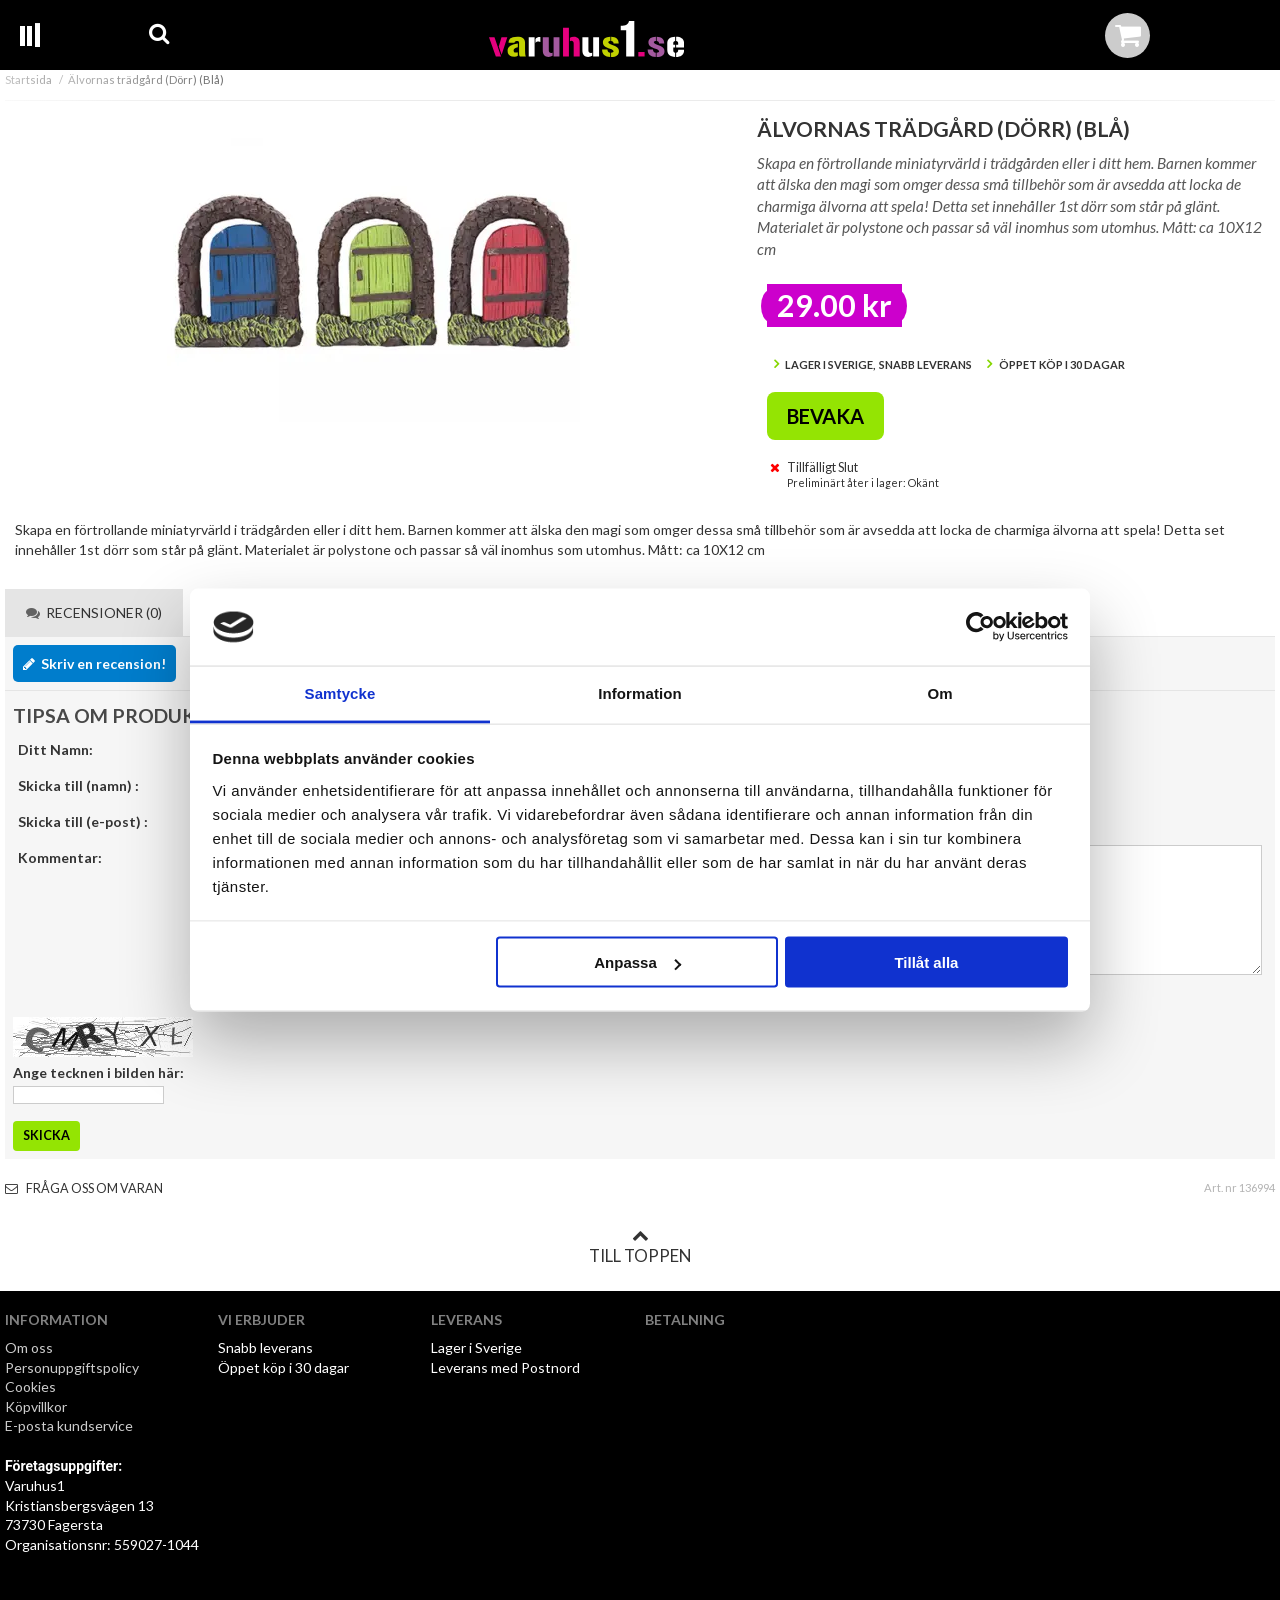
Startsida (28, 79)
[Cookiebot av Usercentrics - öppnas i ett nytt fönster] (980, 627)
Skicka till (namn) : (78, 785)
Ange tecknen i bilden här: (98, 1072)
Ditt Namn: (55, 749)
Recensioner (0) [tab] (94, 612)
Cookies (30, 1386)
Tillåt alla (926, 962)
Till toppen (640, 1247)
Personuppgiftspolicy (72, 1367)
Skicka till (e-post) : (83, 821)
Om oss (29, 1347)
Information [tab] (640, 692)
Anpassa (637, 962)
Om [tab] (939, 692)
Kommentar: (60, 857)
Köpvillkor (36, 1406)
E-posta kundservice (70, 1425)
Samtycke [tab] (340, 692)
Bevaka (825, 416)
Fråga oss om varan (84, 1188)
